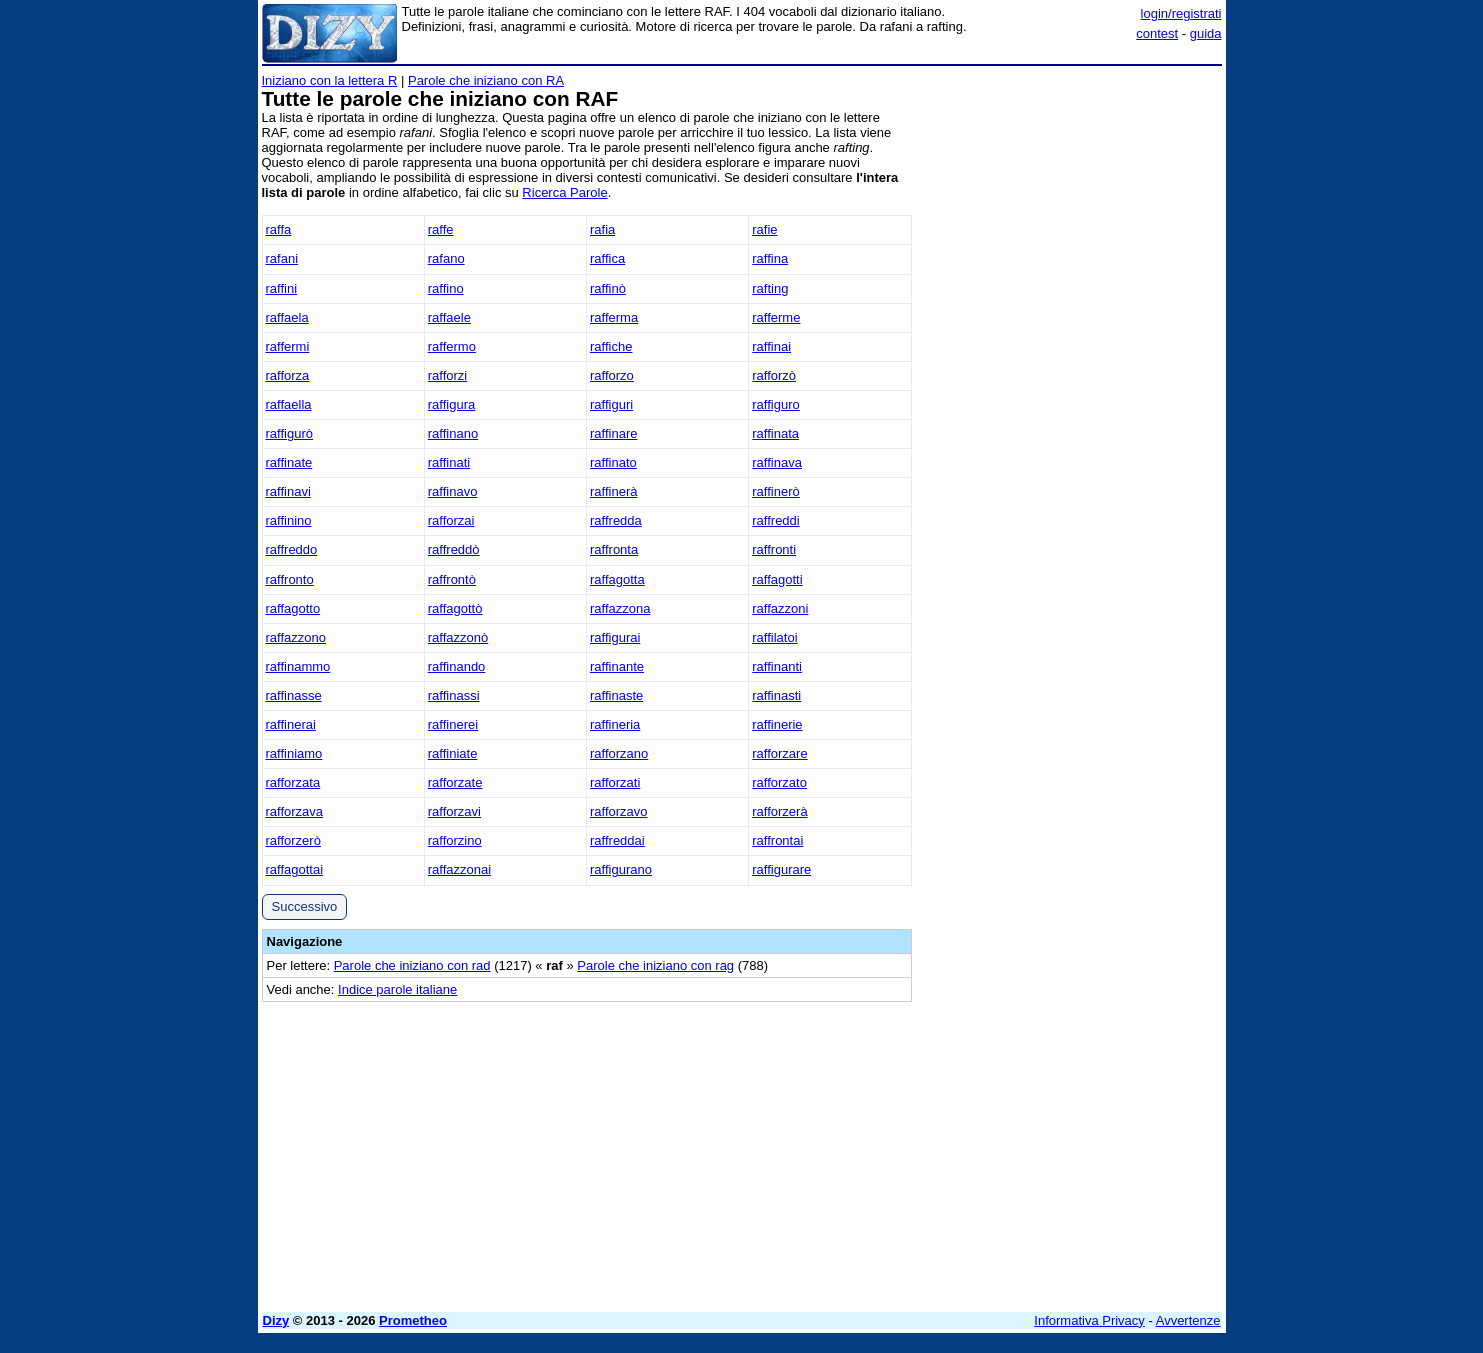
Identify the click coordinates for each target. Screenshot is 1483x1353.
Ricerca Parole (564, 192)
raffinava (777, 462)
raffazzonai (459, 869)
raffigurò (289, 433)
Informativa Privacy (1089, 1320)
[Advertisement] (1072, 373)
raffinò (608, 288)
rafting (770, 288)
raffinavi (288, 491)
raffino (446, 288)
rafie (764, 229)
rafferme (776, 317)
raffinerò (775, 491)
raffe (441, 229)
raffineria (615, 724)
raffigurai (615, 637)
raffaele (449, 317)
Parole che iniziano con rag (655, 965)
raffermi (288, 346)
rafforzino (455, 840)
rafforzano (619, 753)
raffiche (611, 346)
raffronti (774, 549)
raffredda (616, 520)
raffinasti (776, 695)
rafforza (288, 375)
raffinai (771, 346)
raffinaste (616, 695)
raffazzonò (458, 637)
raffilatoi (774, 637)
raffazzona (620, 608)
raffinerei (453, 724)
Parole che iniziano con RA (486, 80)
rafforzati (615, 782)
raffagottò (455, 608)
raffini (282, 288)
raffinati (449, 462)
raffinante (617, 666)
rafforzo (612, 375)
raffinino (289, 520)
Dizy (276, 1320)
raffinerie (777, 724)
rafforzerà (779, 811)
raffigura (451, 404)
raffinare (613, 433)
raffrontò (452, 579)
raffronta (614, 549)
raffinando (457, 666)
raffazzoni (780, 608)
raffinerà (613, 491)
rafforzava (295, 811)
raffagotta (617, 579)
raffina (770, 258)
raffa (279, 229)
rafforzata (293, 782)
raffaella (289, 404)
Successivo (305, 906)
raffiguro (775, 404)
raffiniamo (294, 753)
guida (1206, 33)
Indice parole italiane (397, 989)
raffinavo (453, 491)
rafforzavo (619, 811)
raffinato (613, 462)
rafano (446, 258)
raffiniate (453, 753)
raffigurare (781, 869)
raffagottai (295, 869)
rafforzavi (454, 811)
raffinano (453, 433)
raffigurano (621, 869)
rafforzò (774, 375)
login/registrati (1181, 13)
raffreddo (292, 549)
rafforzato (779, 782)
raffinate (289, 462)
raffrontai (777, 840)
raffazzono (296, 637)
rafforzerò (293, 840)
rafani (282, 258)
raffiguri (611, 404)
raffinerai (291, 724)
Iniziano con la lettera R (330, 80)
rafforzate (455, 782)
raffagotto (293, 608)
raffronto (290, 579)
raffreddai (617, 840)
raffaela (287, 317)
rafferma (614, 317)
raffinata (775, 433)
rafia (602, 229)
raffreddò (454, 549)
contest (1157, 33)
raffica (607, 258)
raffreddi (775, 520)
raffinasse (294, 695)
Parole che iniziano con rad (412, 965)
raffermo (452, 346)
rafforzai (451, 520)
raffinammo (298, 666)
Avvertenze (1188, 1320)
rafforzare (779, 753)
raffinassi (454, 695)
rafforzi (448, 375)
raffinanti (777, 666)
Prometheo (413, 1320)
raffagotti (777, 579)
